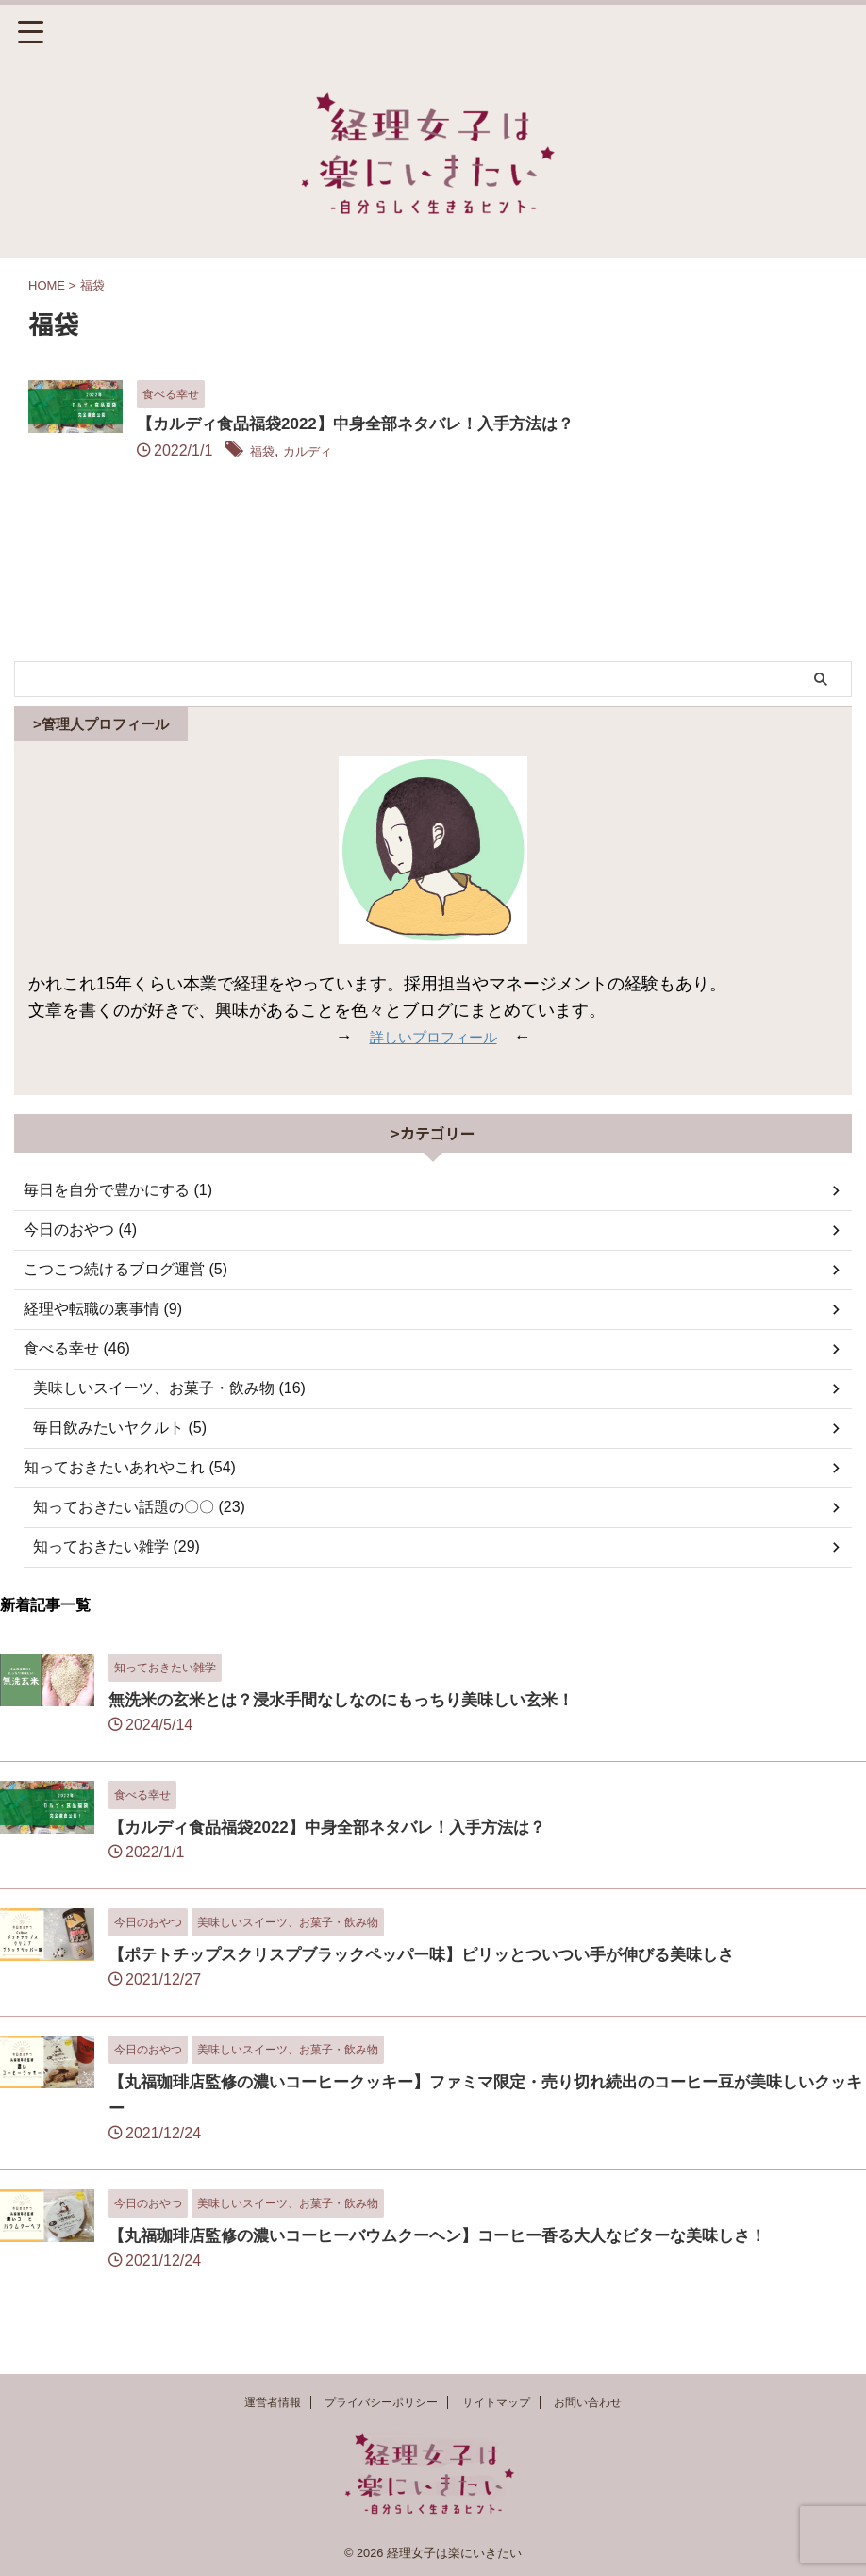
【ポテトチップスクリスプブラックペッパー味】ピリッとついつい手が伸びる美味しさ (439, 1971)
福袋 (359, 452)
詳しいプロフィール (433, 1053)
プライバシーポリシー (381, 2402)
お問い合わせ (588, 2402)
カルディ (413, 452)
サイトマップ (496, 2402)
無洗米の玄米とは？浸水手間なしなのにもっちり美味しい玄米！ (354, 1716)
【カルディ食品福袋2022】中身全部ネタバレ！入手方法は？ (462, 425)
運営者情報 (272, 2402)
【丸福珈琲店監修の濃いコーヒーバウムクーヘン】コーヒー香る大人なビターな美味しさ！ (456, 2252)
